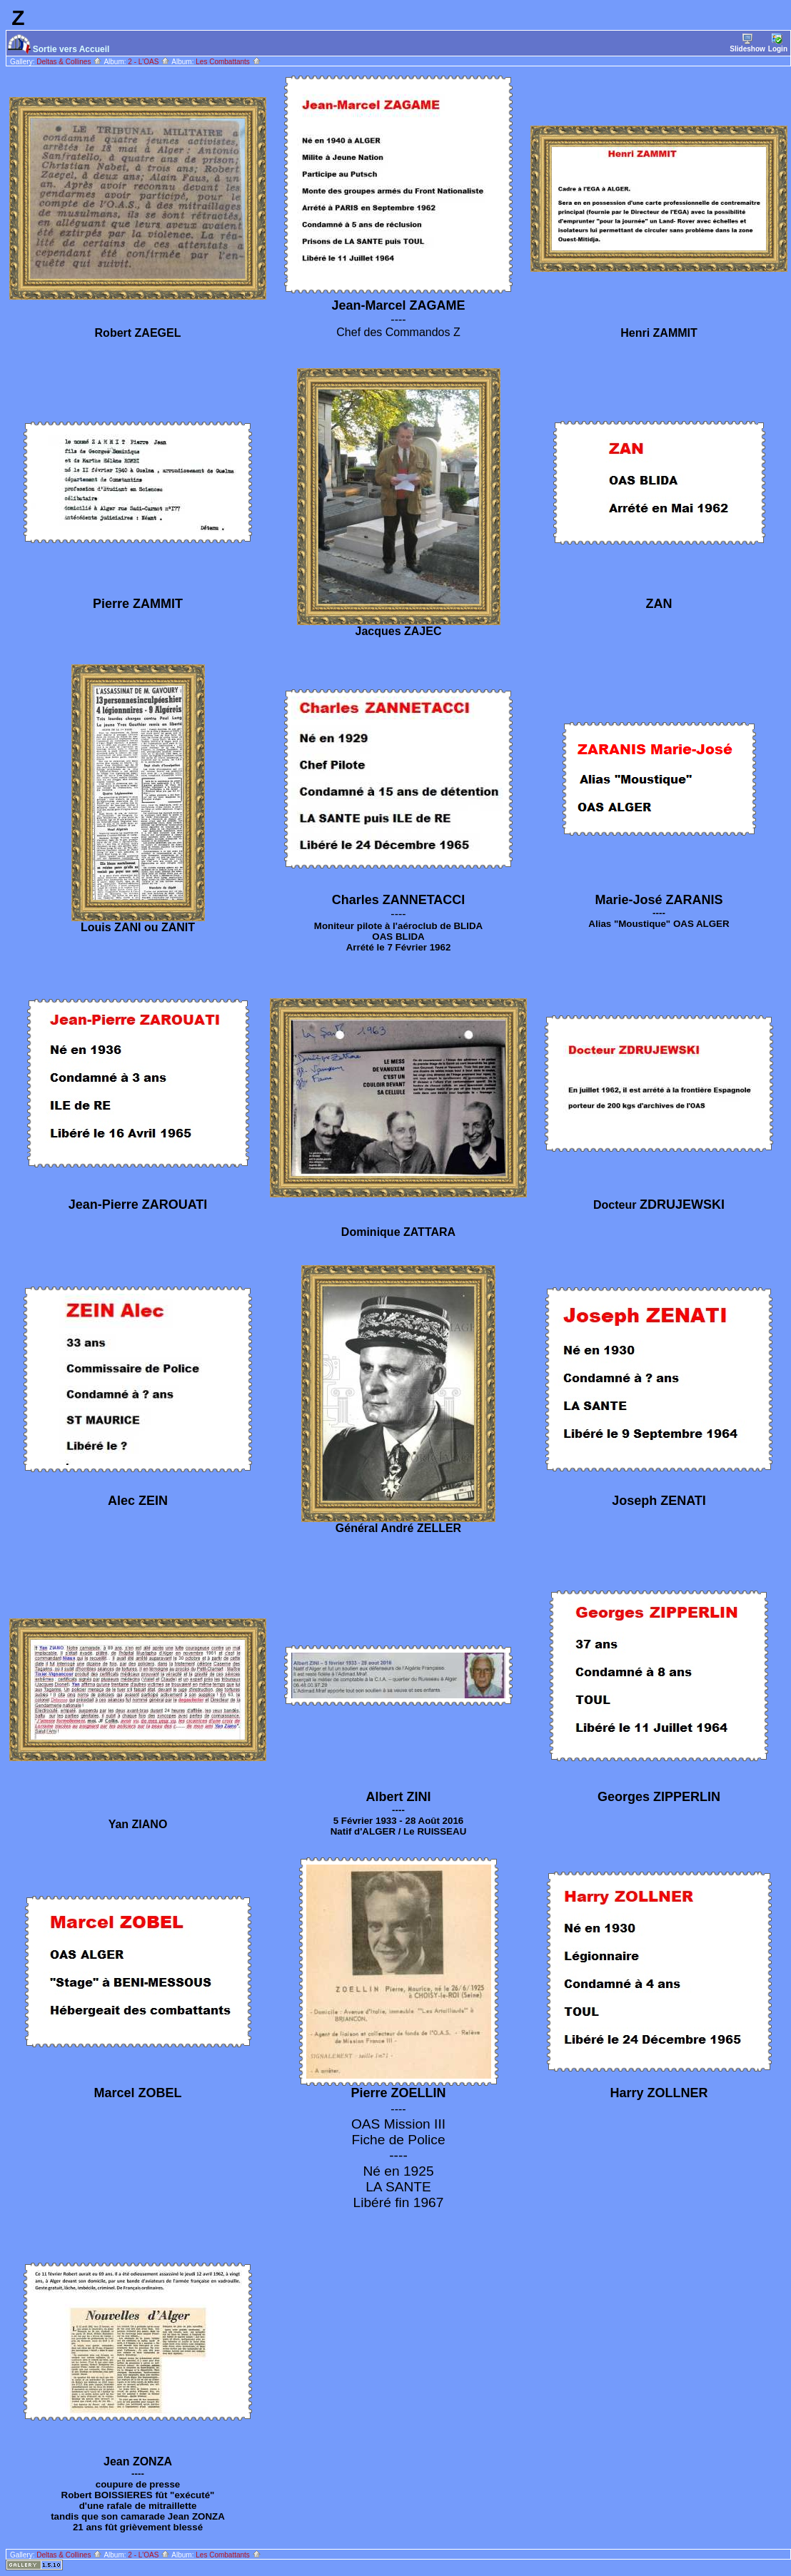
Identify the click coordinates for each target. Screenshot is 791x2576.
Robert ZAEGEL (138, 333)
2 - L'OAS (149, 62)
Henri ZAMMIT (658, 333)
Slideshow (747, 43)
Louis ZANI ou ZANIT (138, 927)
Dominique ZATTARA (398, 1232)
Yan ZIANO (138, 1824)
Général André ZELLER (398, 1528)
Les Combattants (228, 62)
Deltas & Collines (69, 62)
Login (777, 43)
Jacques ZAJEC (399, 631)
